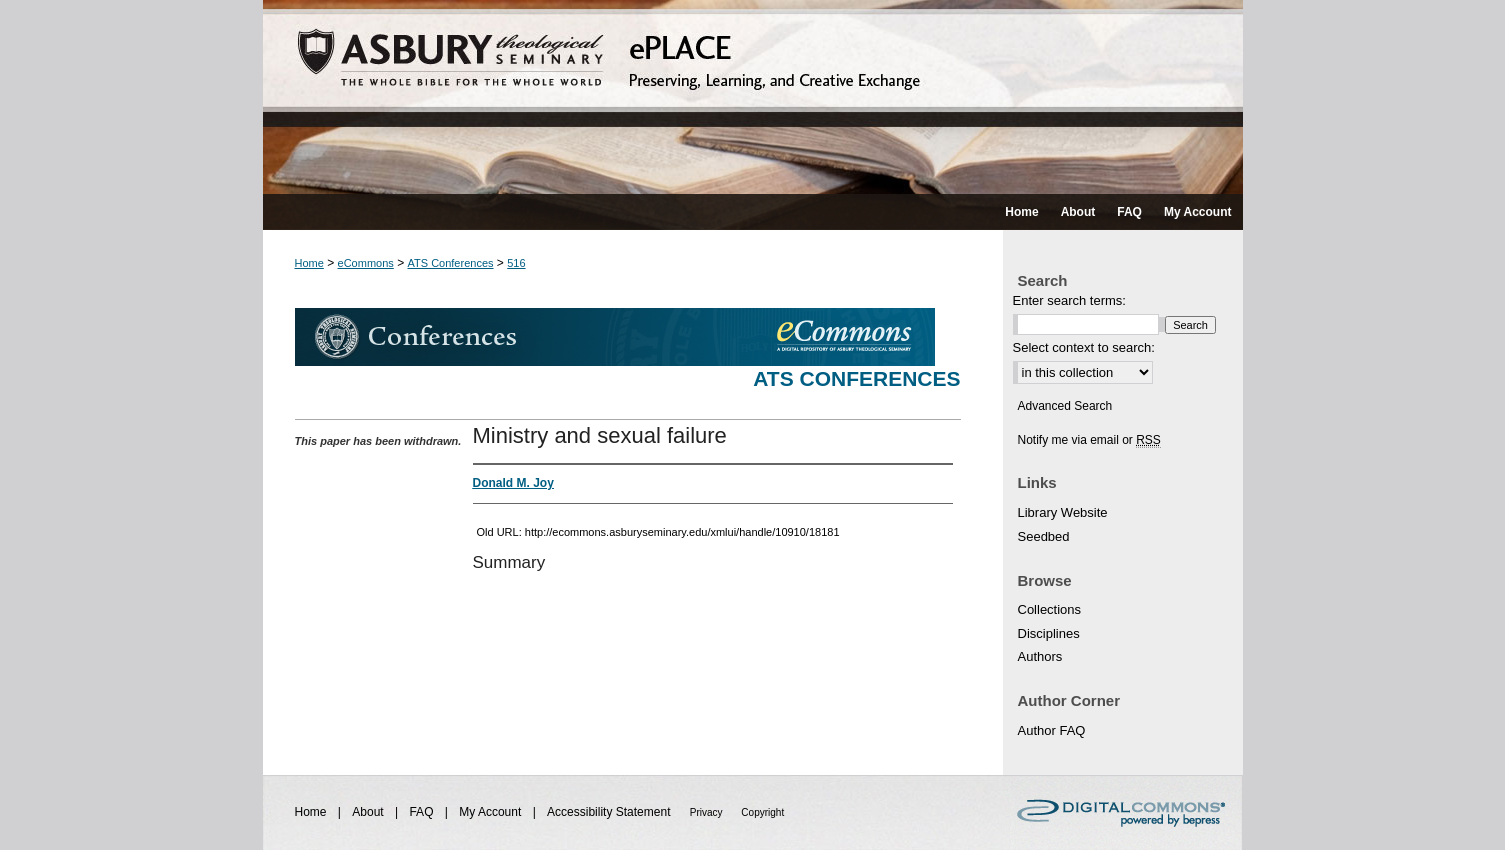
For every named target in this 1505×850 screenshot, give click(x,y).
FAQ (422, 812)
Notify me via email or (1089, 440)
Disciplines (1049, 633)
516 (516, 263)
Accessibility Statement (610, 812)
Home (309, 263)
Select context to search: (1084, 347)
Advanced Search (1065, 406)
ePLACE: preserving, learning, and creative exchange (753, 97)
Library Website (1063, 512)
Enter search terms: (1069, 300)
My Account (491, 812)
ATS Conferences (451, 263)
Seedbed (1044, 536)
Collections (1050, 609)
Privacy (708, 812)
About (369, 812)
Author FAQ (1052, 730)
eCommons (366, 263)
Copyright (762, 812)
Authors (1040, 656)
